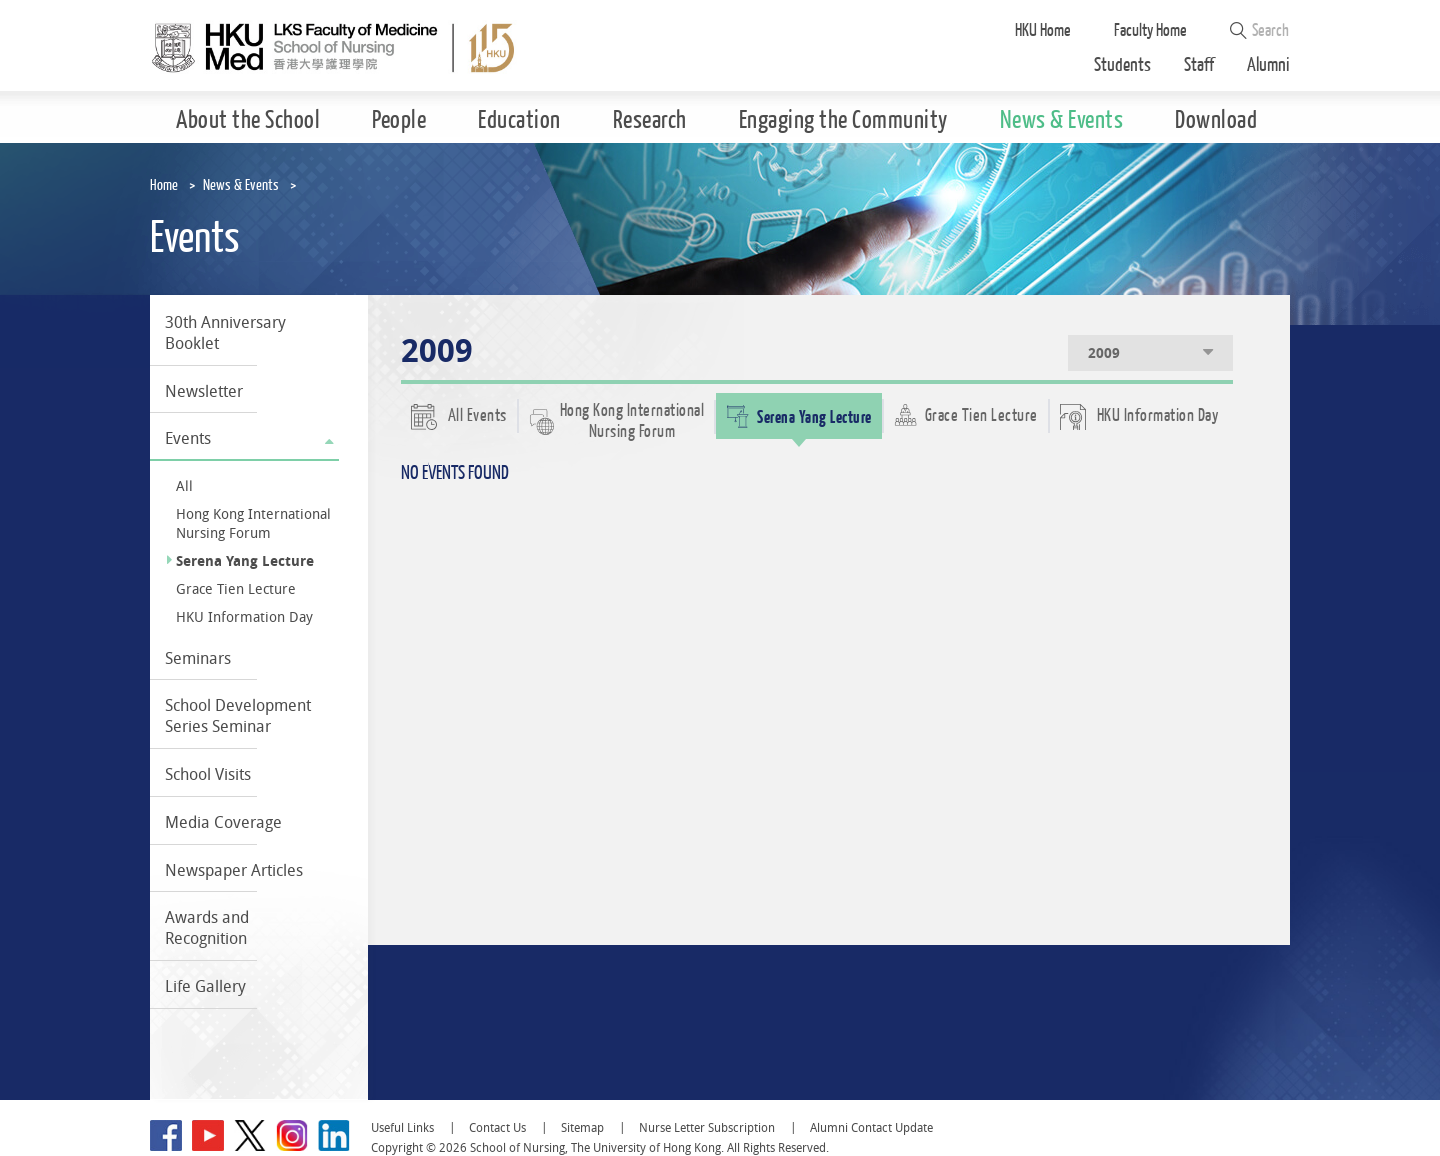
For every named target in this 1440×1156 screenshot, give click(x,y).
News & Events (241, 185)
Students (1122, 65)
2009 (1152, 352)
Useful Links (402, 1127)
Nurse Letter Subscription (707, 1127)
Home (164, 185)
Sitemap (582, 1127)
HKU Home (1043, 30)
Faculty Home (1150, 30)
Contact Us (497, 1127)
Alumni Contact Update (871, 1127)
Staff (1199, 65)
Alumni (1268, 65)
